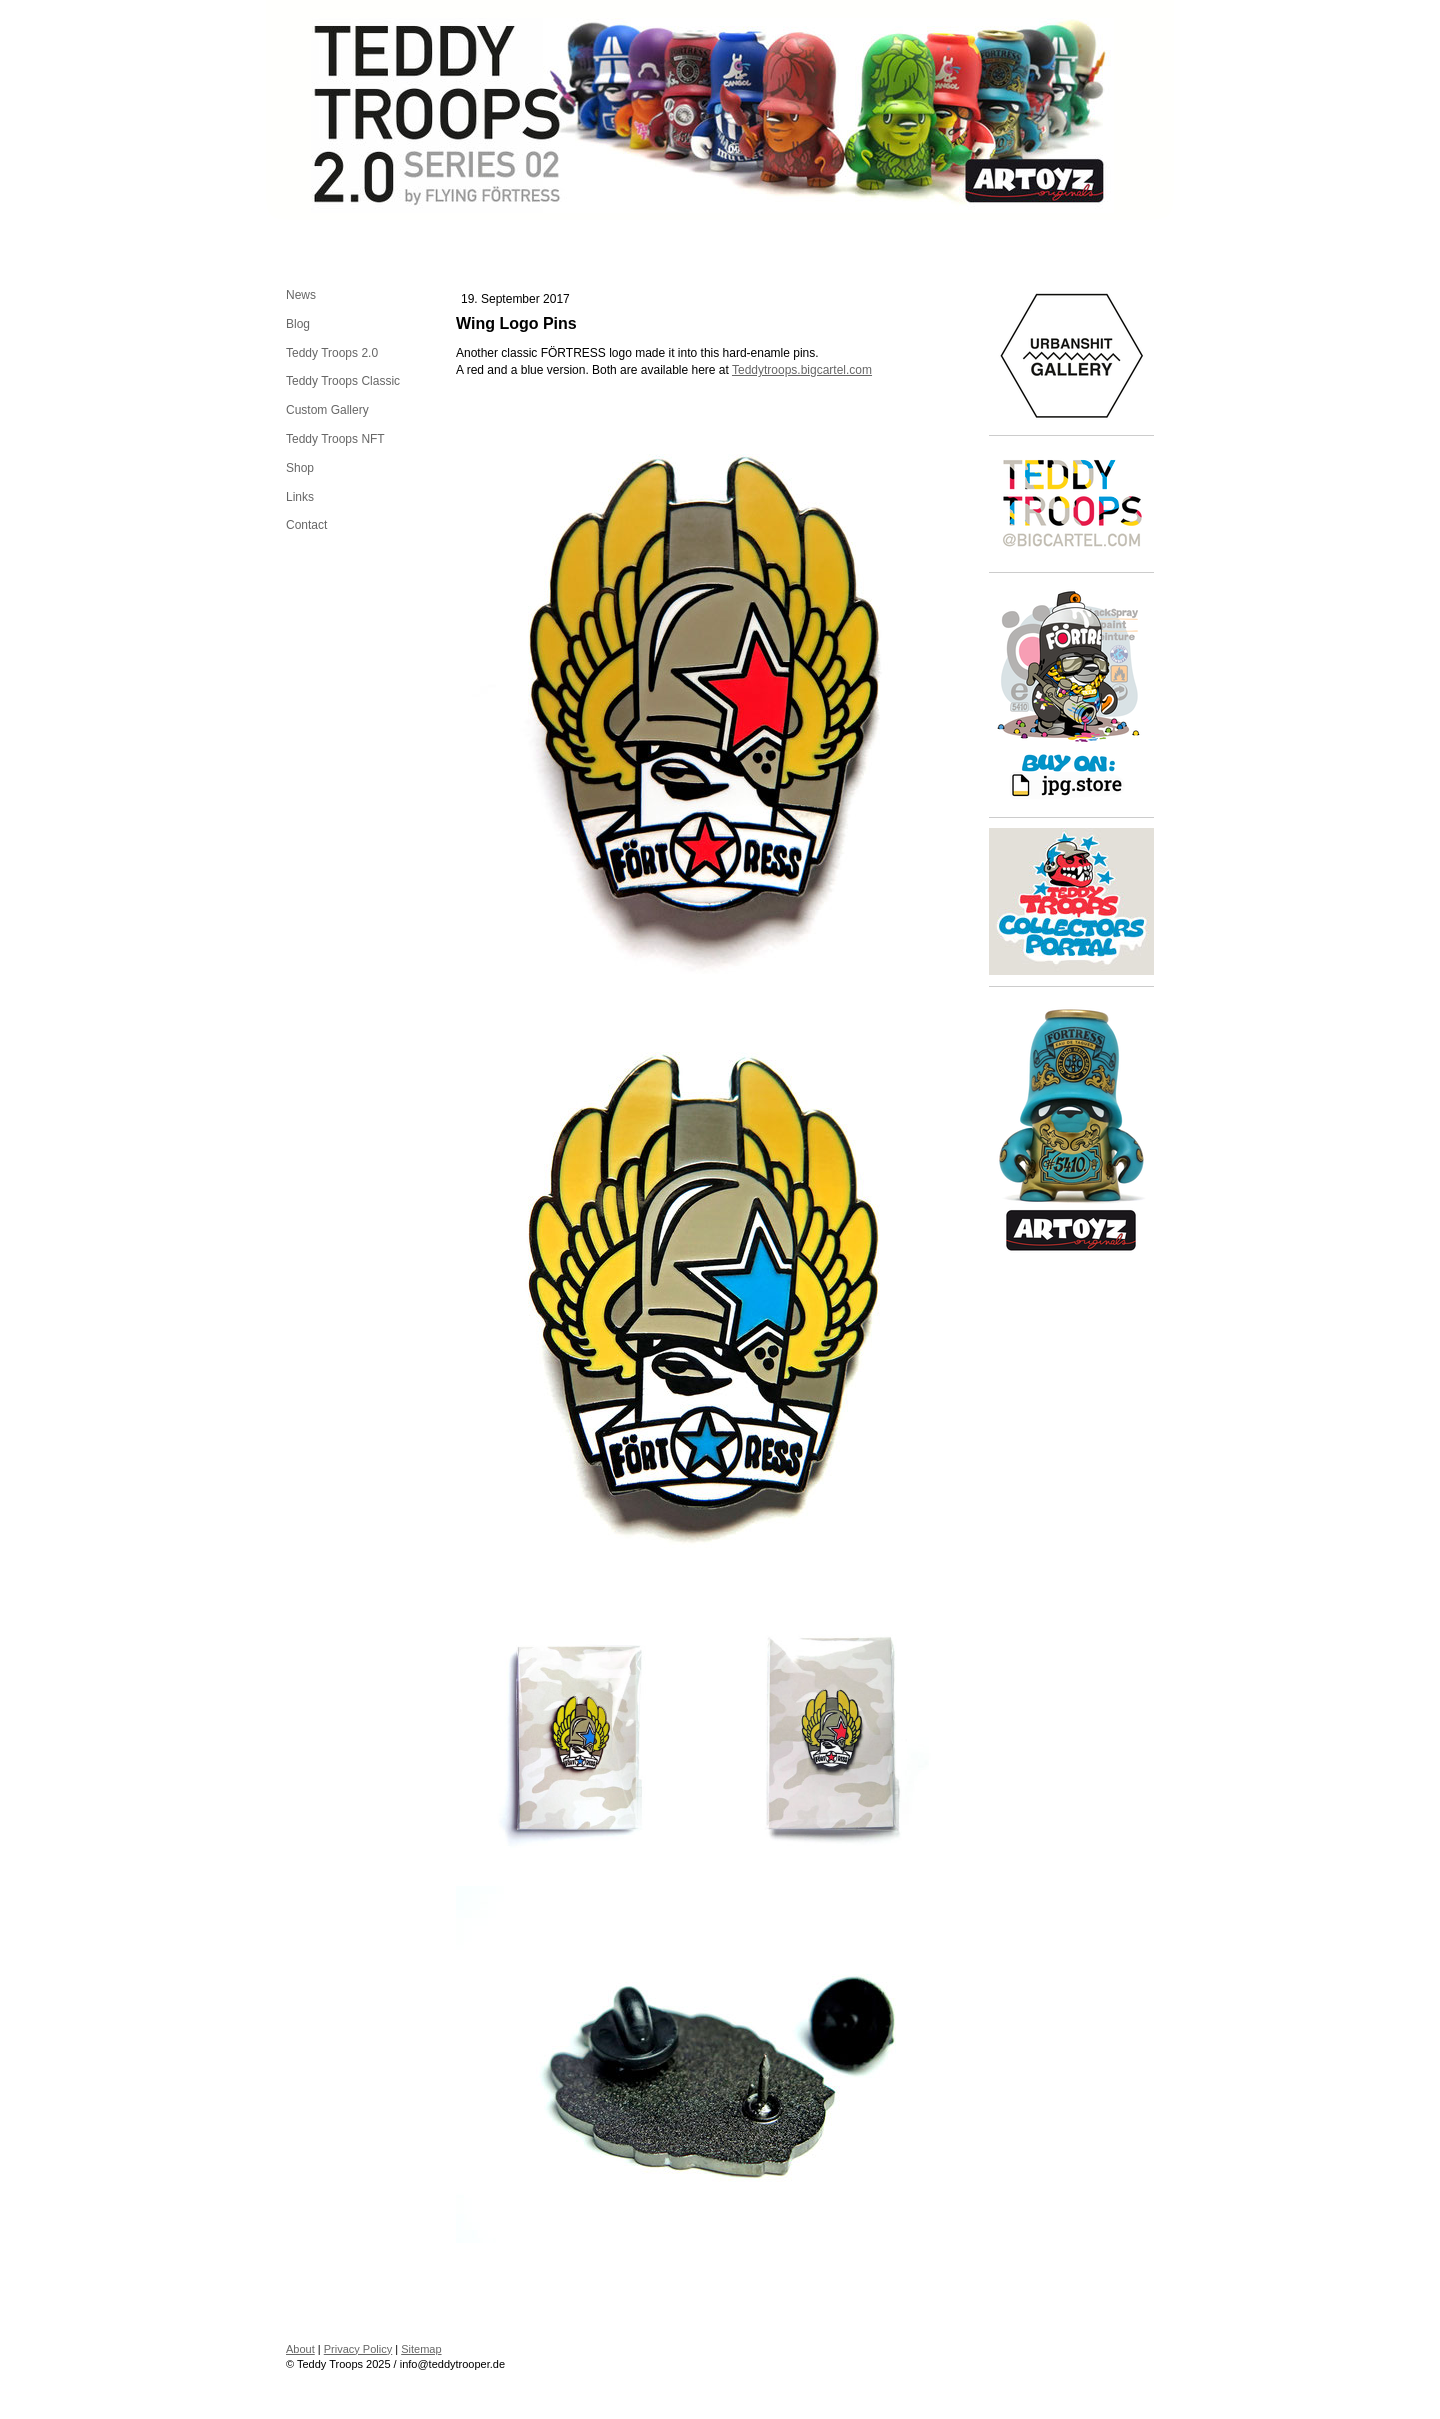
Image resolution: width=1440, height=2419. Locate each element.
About (300, 2349)
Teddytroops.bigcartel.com (802, 370)
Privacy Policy (358, 2349)
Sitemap (421, 2349)
